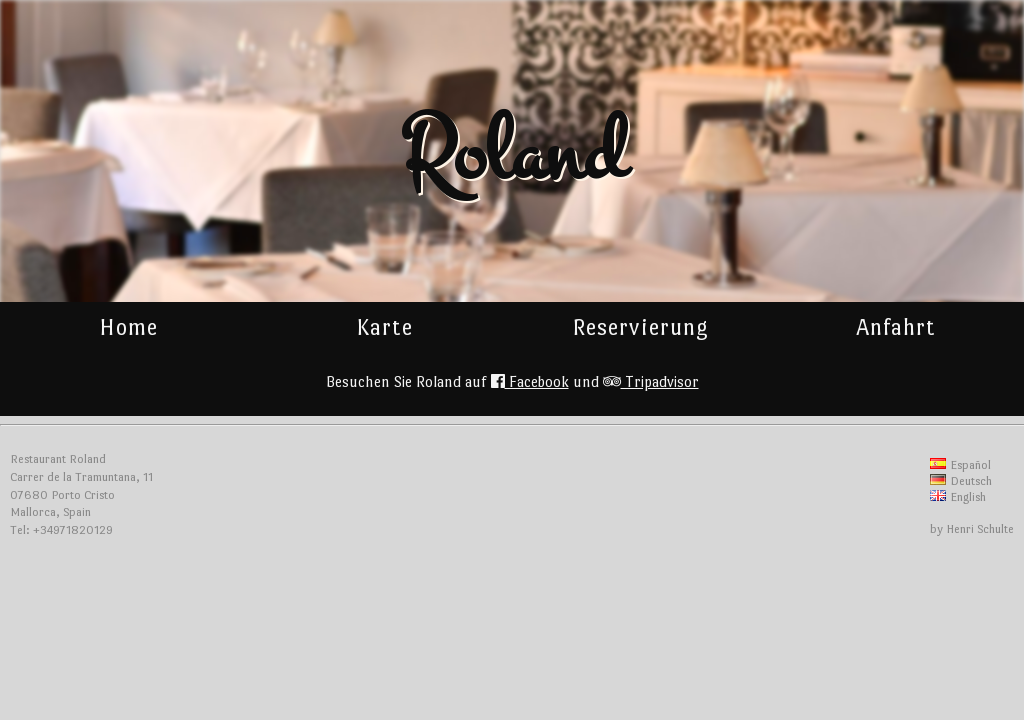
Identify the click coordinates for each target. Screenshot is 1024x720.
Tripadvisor (651, 381)
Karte (384, 327)
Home (128, 327)
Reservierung (640, 327)
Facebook (530, 381)
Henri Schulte (980, 529)
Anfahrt (896, 327)
